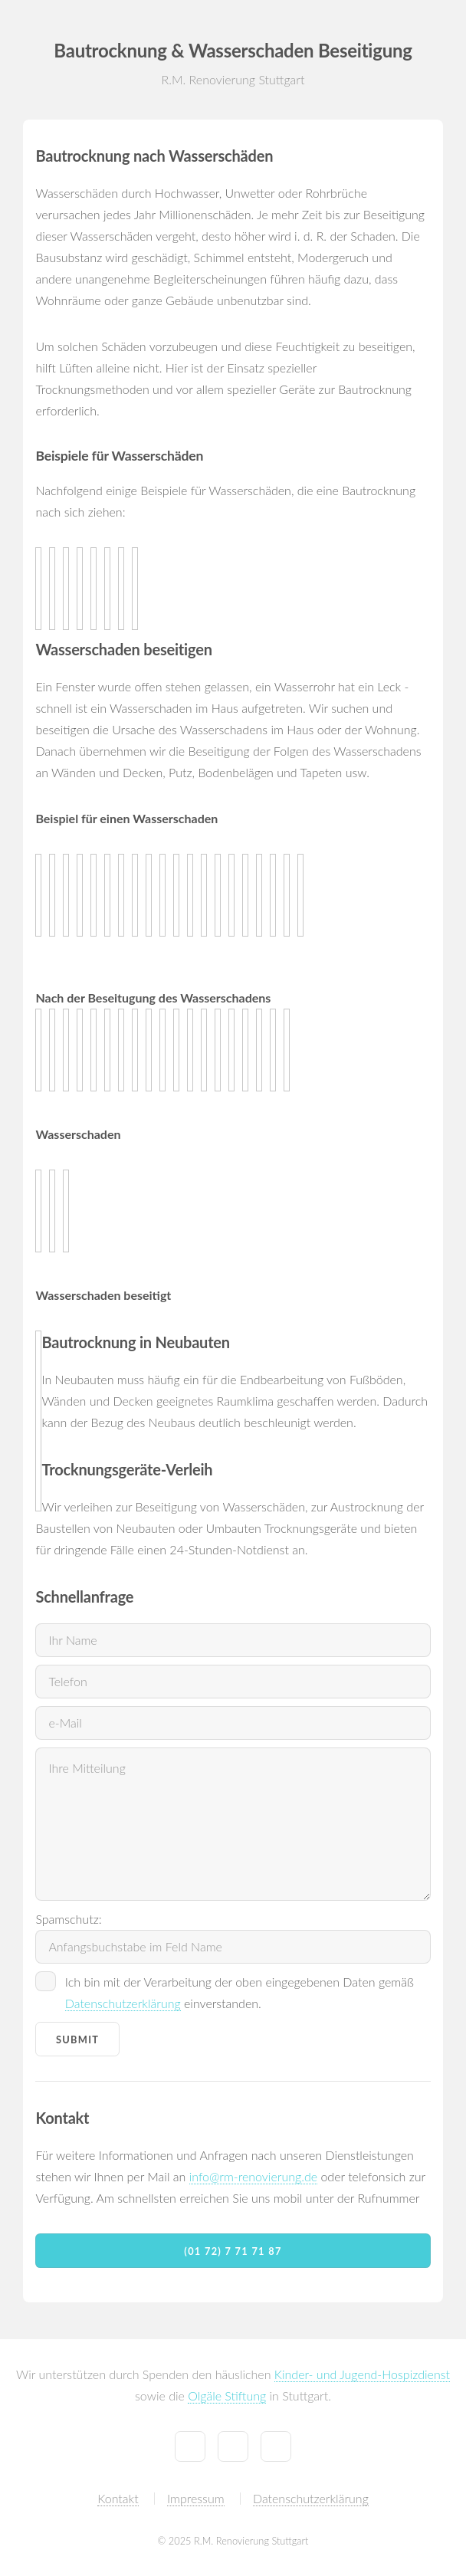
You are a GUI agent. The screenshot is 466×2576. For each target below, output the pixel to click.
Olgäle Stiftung (227, 2395)
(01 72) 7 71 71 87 (232, 2251)
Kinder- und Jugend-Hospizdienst (362, 2374)
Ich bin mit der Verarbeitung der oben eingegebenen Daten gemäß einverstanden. (239, 1992)
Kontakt (117, 2498)
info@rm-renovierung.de (253, 2176)
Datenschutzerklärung (123, 2003)
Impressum (196, 2498)
